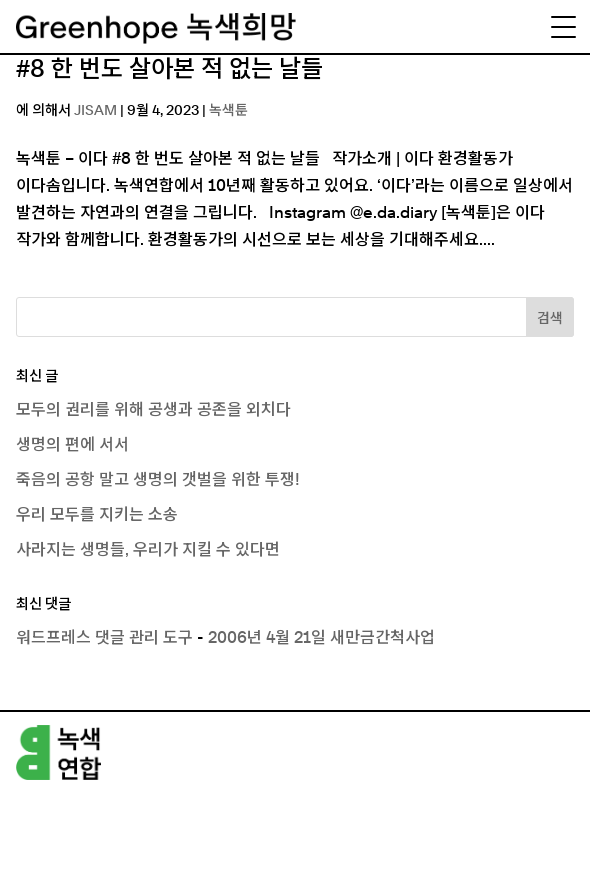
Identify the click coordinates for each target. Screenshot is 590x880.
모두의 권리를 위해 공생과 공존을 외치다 (153, 410)
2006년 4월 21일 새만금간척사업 (321, 638)
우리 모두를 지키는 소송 (97, 515)
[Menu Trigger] (563, 27)
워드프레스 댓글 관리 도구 (104, 638)
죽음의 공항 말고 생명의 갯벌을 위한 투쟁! (158, 480)
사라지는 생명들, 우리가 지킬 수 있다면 (148, 550)
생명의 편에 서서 (72, 445)
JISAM (95, 111)
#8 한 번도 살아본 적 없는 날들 (169, 70)
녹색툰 (228, 111)
